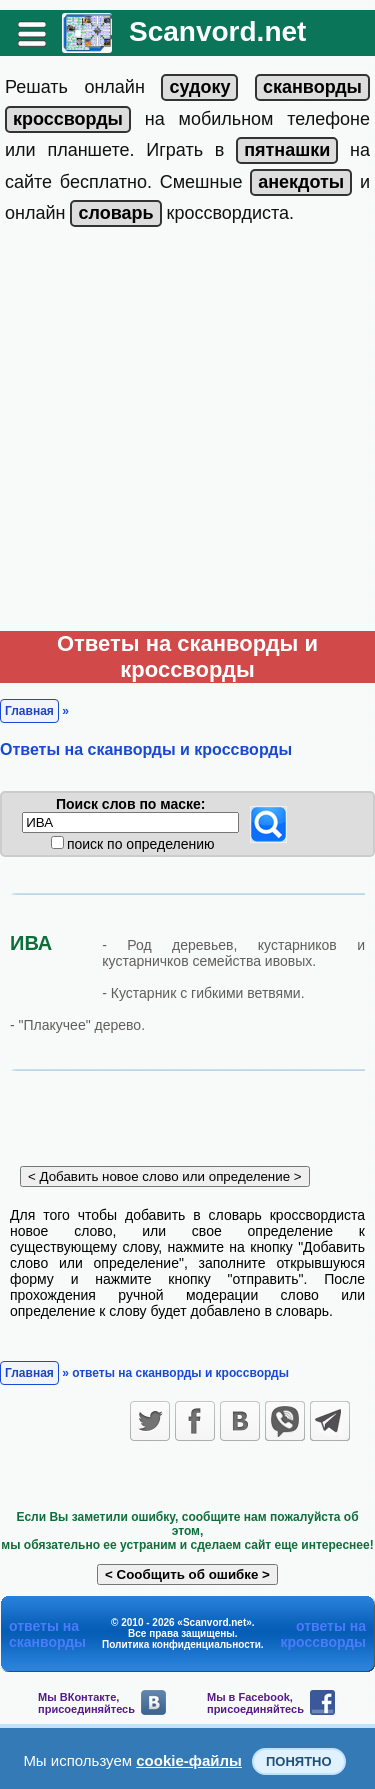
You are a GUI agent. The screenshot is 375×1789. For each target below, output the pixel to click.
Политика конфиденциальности (181, 1644)
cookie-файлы (189, 1760)
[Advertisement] (187, 433)
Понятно (299, 1761)
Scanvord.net (217, 31)
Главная (29, 711)
